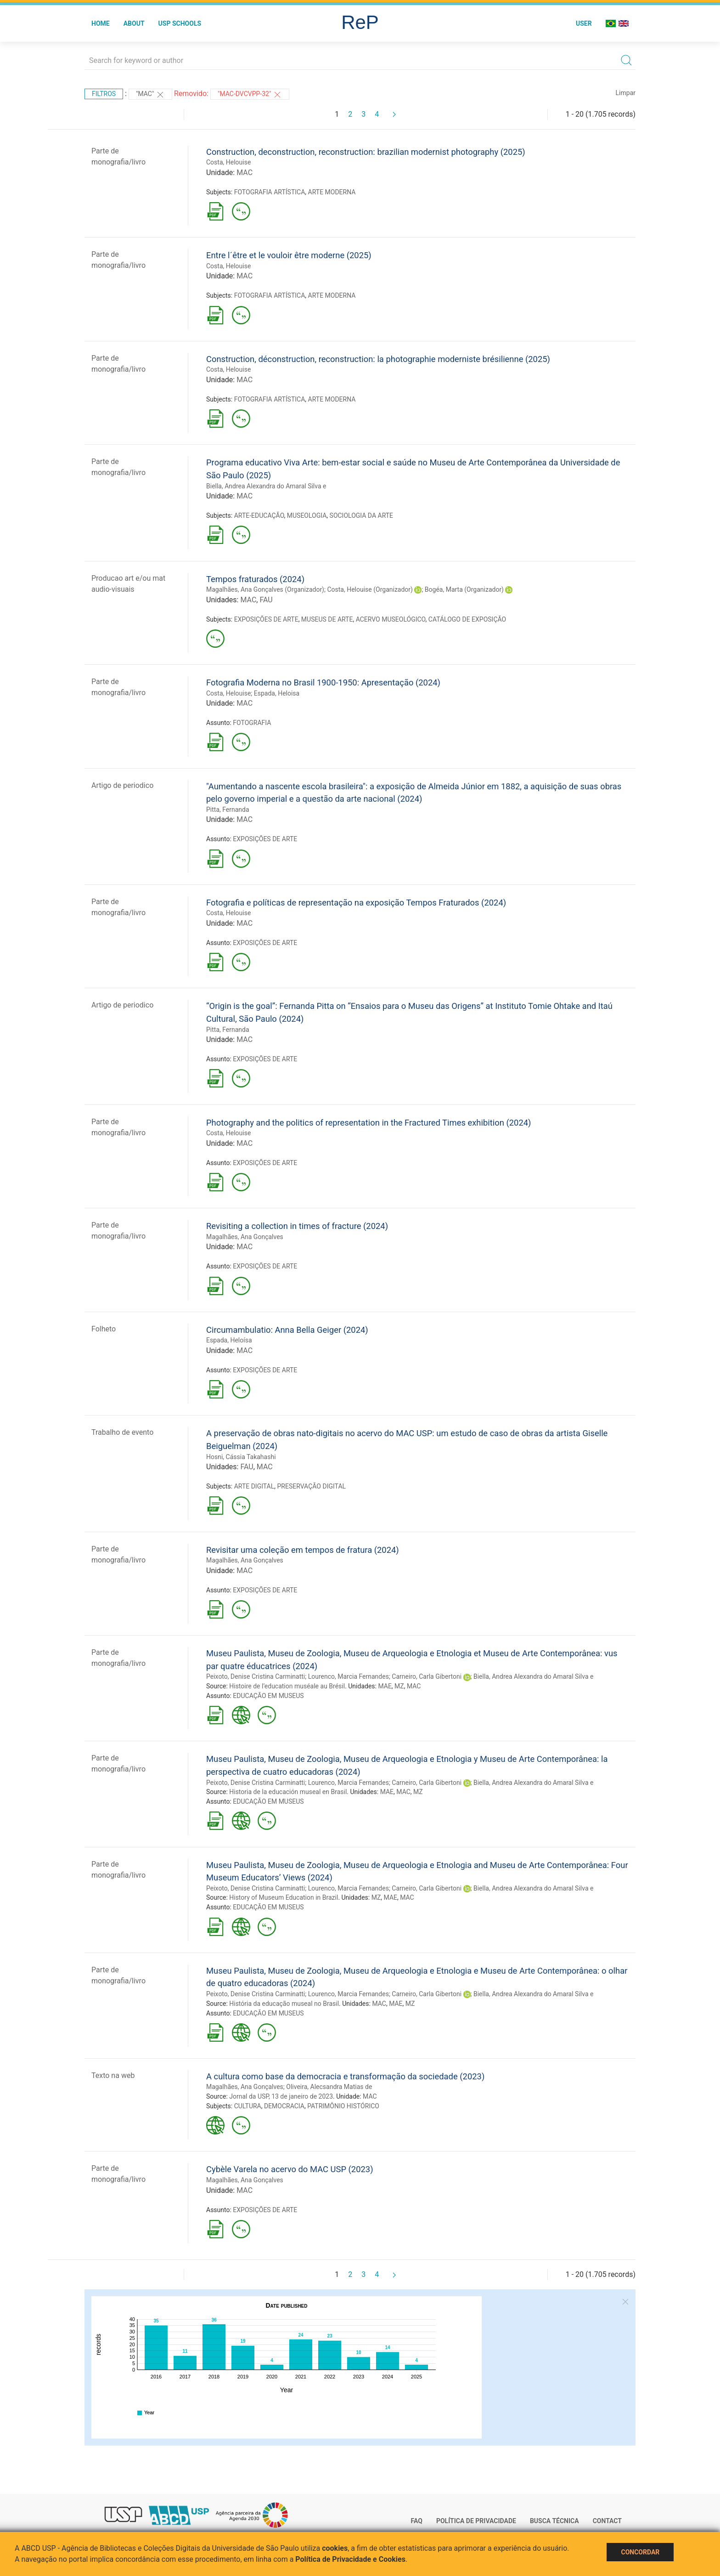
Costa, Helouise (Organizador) (370, 589)
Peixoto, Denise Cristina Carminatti (255, 1676)
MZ (399, 1686)
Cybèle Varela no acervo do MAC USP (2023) (289, 2169)
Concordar (640, 2552)
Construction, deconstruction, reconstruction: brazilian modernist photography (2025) (365, 152)
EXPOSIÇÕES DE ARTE (266, 619)
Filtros (104, 93)
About (134, 23)
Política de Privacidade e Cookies (350, 2559)
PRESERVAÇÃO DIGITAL (311, 1486)
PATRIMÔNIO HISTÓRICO (343, 2106)
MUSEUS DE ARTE (327, 619)
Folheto (103, 1329)
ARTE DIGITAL (254, 1486)
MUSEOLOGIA (307, 515)
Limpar (626, 92)
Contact (607, 2521)
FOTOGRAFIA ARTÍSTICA (269, 192)
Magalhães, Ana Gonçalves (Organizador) (265, 589)
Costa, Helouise (228, 162)
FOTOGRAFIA (252, 722)
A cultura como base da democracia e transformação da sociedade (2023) (345, 2076)
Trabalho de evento (122, 1432)
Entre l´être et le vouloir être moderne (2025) (288, 255)
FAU (265, 599)
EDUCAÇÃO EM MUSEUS (268, 1695)
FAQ (416, 2521)
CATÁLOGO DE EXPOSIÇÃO (467, 619)
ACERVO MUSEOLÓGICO (391, 619)
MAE (384, 1686)
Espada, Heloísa (229, 1340)
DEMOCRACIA (284, 2106)
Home (100, 23)
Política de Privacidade (476, 2521)
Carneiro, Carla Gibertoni (426, 1676)
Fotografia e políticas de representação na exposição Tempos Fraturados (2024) (356, 902)
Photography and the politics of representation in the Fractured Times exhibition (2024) (368, 1122)
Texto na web (113, 2075)
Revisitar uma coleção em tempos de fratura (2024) (302, 1550)
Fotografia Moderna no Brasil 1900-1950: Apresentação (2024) (323, 682)
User (584, 23)
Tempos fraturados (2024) (255, 579)
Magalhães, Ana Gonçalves (244, 1236)
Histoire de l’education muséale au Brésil (287, 1686)
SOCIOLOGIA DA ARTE (361, 515)
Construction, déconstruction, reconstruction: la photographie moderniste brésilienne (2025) (378, 359)
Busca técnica (554, 2521)
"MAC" (150, 94)
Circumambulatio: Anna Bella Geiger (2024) (287, 1330)
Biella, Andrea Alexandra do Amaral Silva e (266, 486)
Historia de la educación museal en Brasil (288, 1791)
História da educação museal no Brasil (284, 2003)
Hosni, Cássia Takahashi (241, 1457)
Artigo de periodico (122, 785)
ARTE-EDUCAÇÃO (259, 515)
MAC (244, 172)
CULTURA (247, 2106)
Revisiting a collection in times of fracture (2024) (297, 1226)
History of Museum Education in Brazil (283, 1897)
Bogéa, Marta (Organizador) (464, 589)
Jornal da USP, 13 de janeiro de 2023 (281, 2096)
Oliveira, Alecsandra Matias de (329, 2086)
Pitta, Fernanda (227, 809)
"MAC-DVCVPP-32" (250, 94)
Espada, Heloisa (276, 693)
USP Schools (180, 23)
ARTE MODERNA (332, 192)
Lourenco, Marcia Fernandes (348, 1676)
